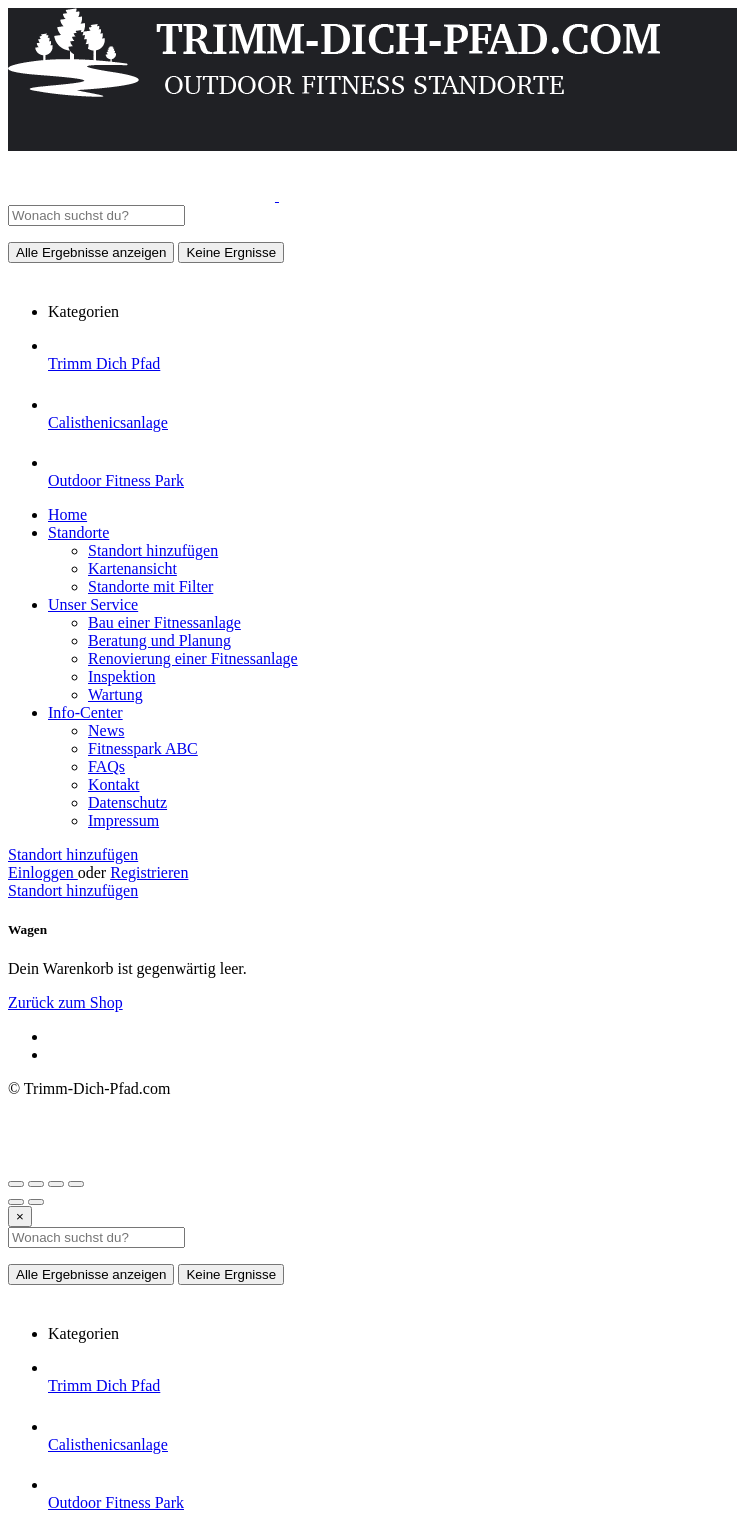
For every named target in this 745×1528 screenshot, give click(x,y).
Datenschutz (127, 802)
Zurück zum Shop (65, 1002)
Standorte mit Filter (150, 586)
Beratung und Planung (159, 640)
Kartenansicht (132, 568)
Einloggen (43, 872)
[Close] (20, 1216)
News (106, 730)
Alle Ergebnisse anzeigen (91, 252)
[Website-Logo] (143, 195)
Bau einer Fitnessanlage (164, 622)
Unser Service (93, 604)
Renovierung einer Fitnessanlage (193, 658)
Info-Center (85, 712)
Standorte (78, 532)
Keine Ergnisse (231, 252)
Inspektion (122, 676)
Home (67, 514)
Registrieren (149, 872)
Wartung (115, 694)
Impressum (123, 820)
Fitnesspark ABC (143, 748)
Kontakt (114, 784)
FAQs (106, 766)
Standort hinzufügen (153, 550)
